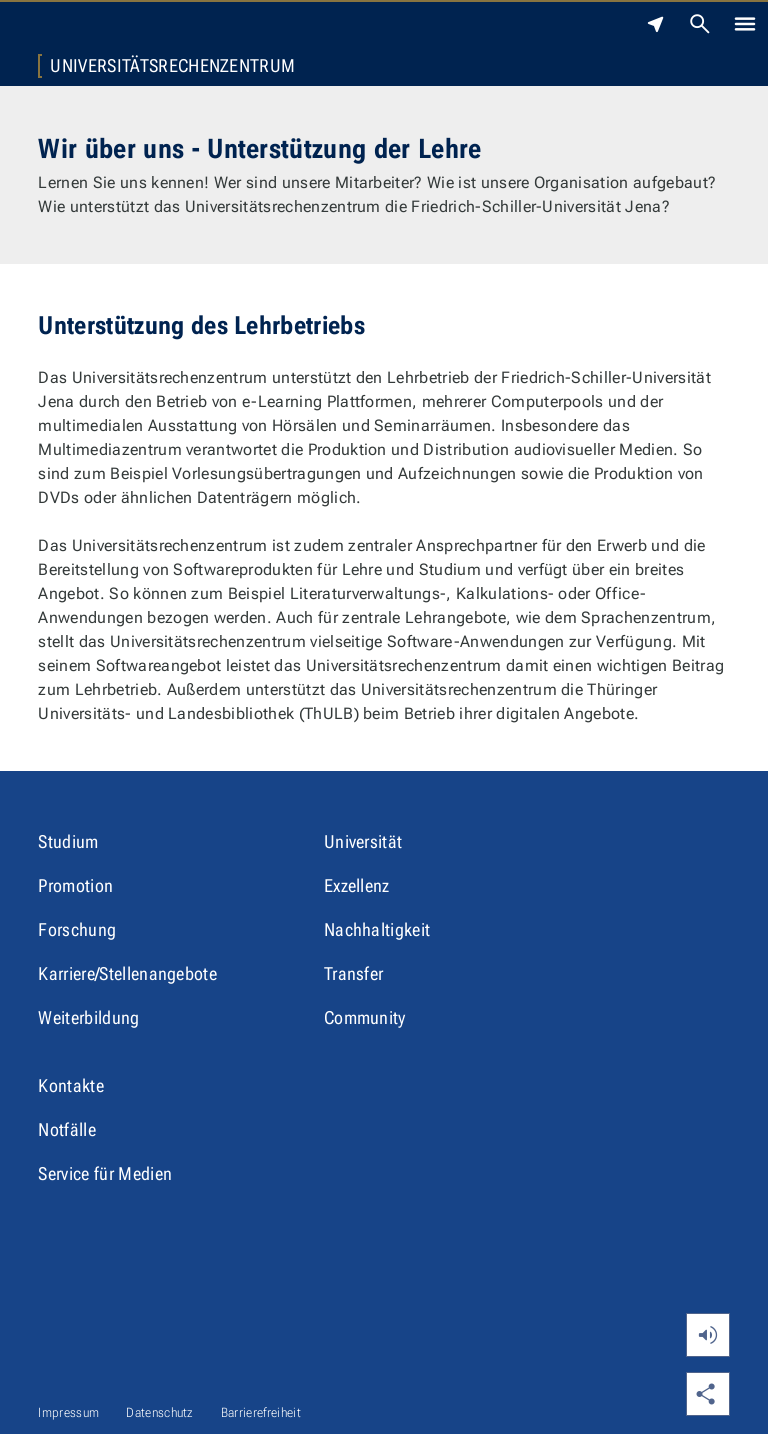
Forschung (77, 929)
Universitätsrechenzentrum (172, 66)
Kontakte (71, 1085)
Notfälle (67, 1129)
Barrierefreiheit (261, 1412)
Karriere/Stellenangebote (127, 973)
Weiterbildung (88, 1017)
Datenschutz (160, 1412)
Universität (363, 841)
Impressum (68, 1412)
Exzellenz (357, 885)
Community (365, 1017)
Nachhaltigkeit (377, 929)
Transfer (354, 973)
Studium (68, 841)
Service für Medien (105, 1173)
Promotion (75, 885)
